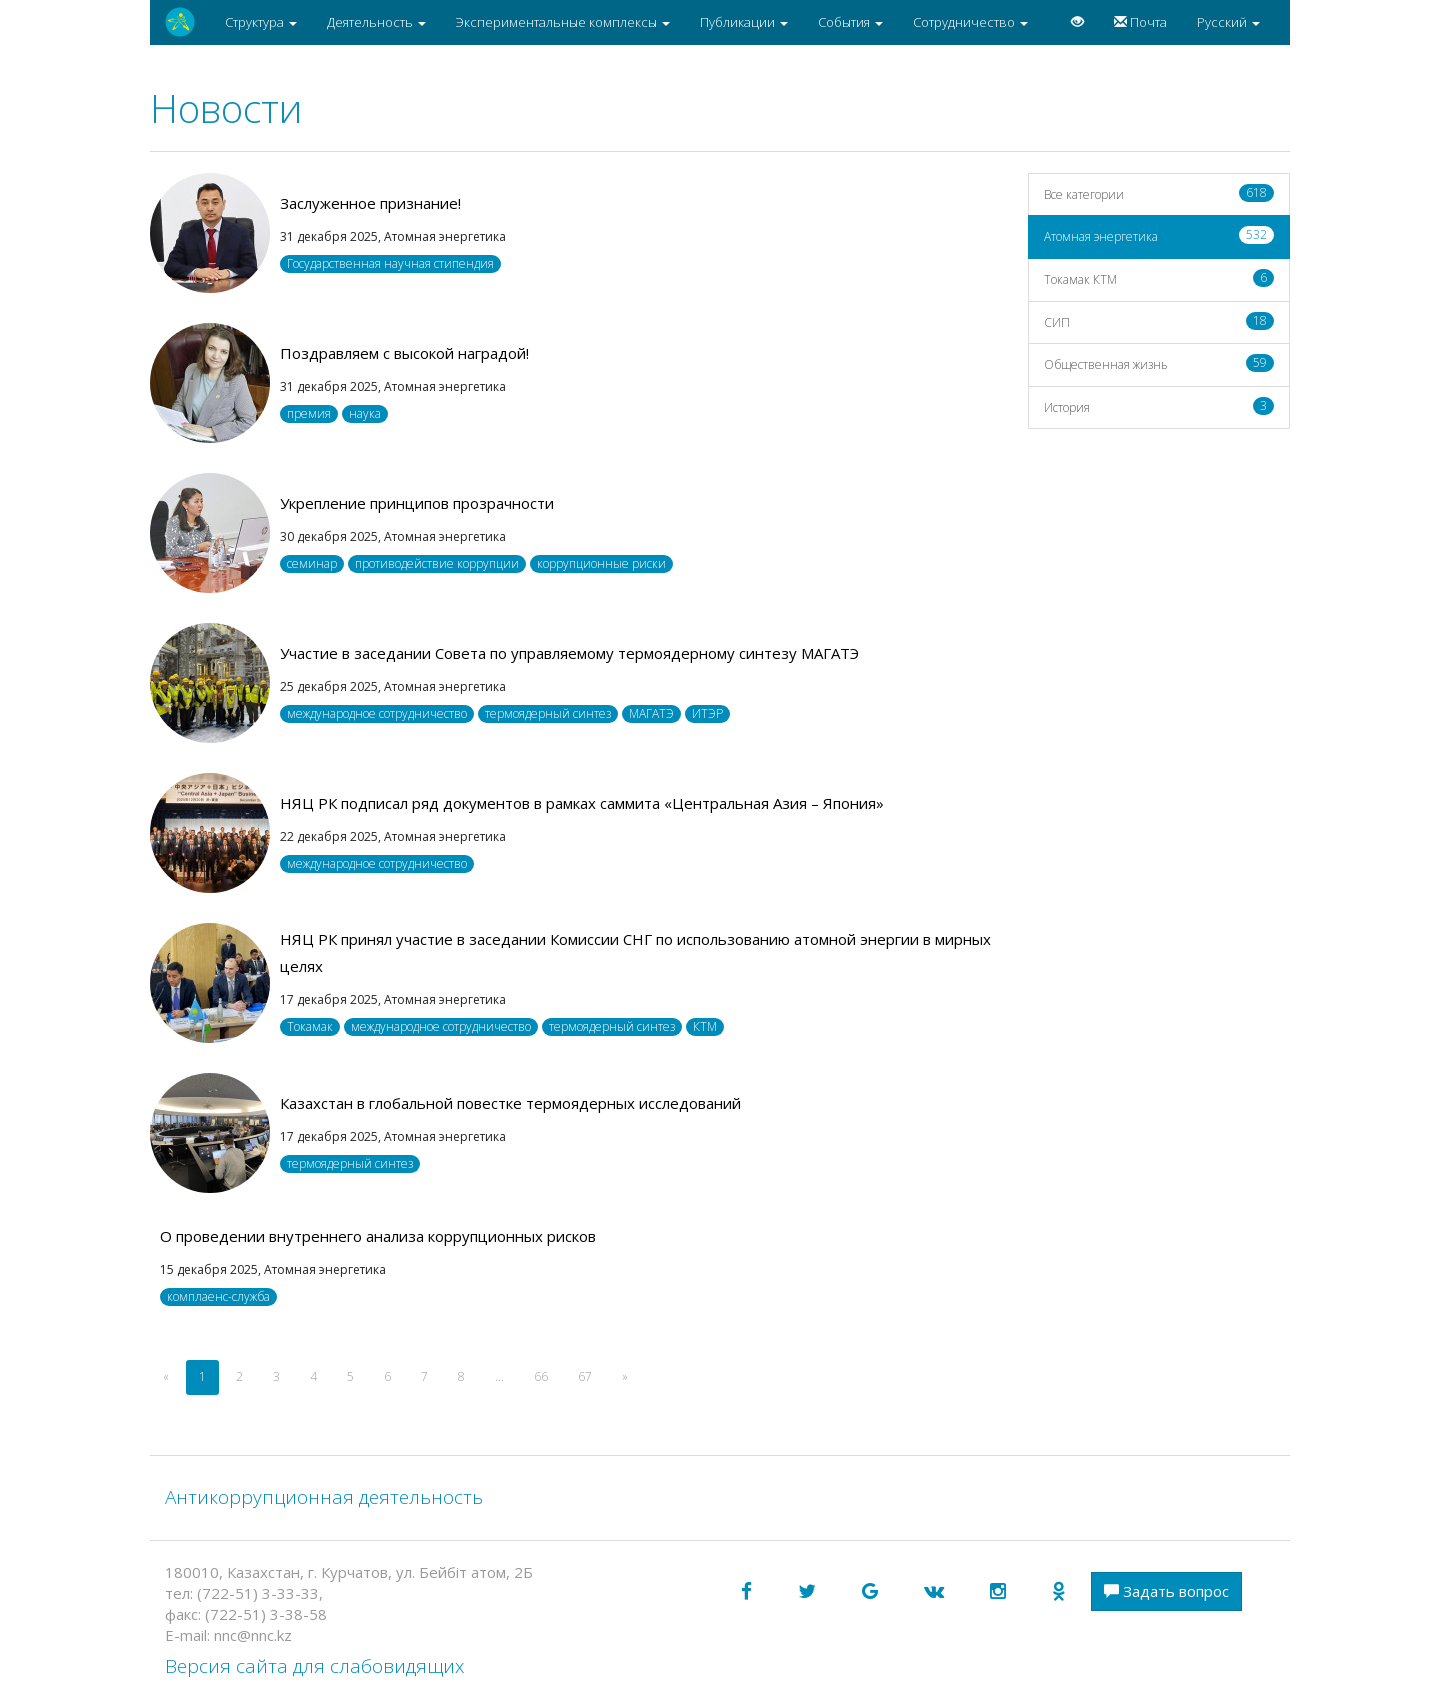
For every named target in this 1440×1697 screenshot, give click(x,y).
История (1159, 406)
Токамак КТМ (1159, 278)
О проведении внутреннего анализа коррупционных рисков (378, 1236)
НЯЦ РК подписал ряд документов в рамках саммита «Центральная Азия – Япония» (582, 803)
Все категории (1159, 193)
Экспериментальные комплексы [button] (563, 22)
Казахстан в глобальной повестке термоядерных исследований (510, 1103)
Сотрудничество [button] (970, 22)
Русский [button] (1228, 22)
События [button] (850, 22)
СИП (1159, 321)
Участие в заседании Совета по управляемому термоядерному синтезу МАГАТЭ (569, 653)
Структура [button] (261, 22)
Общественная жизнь (1159, 363)
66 (541, 1376)
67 (585, 1376)
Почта (1140, 22)
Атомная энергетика (1159, 235)
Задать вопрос (1166, 1591)
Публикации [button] (744, 22)
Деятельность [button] (376, 22)
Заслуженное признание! (370, 203)
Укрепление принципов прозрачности (417, 503)
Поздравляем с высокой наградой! (404, 353)
